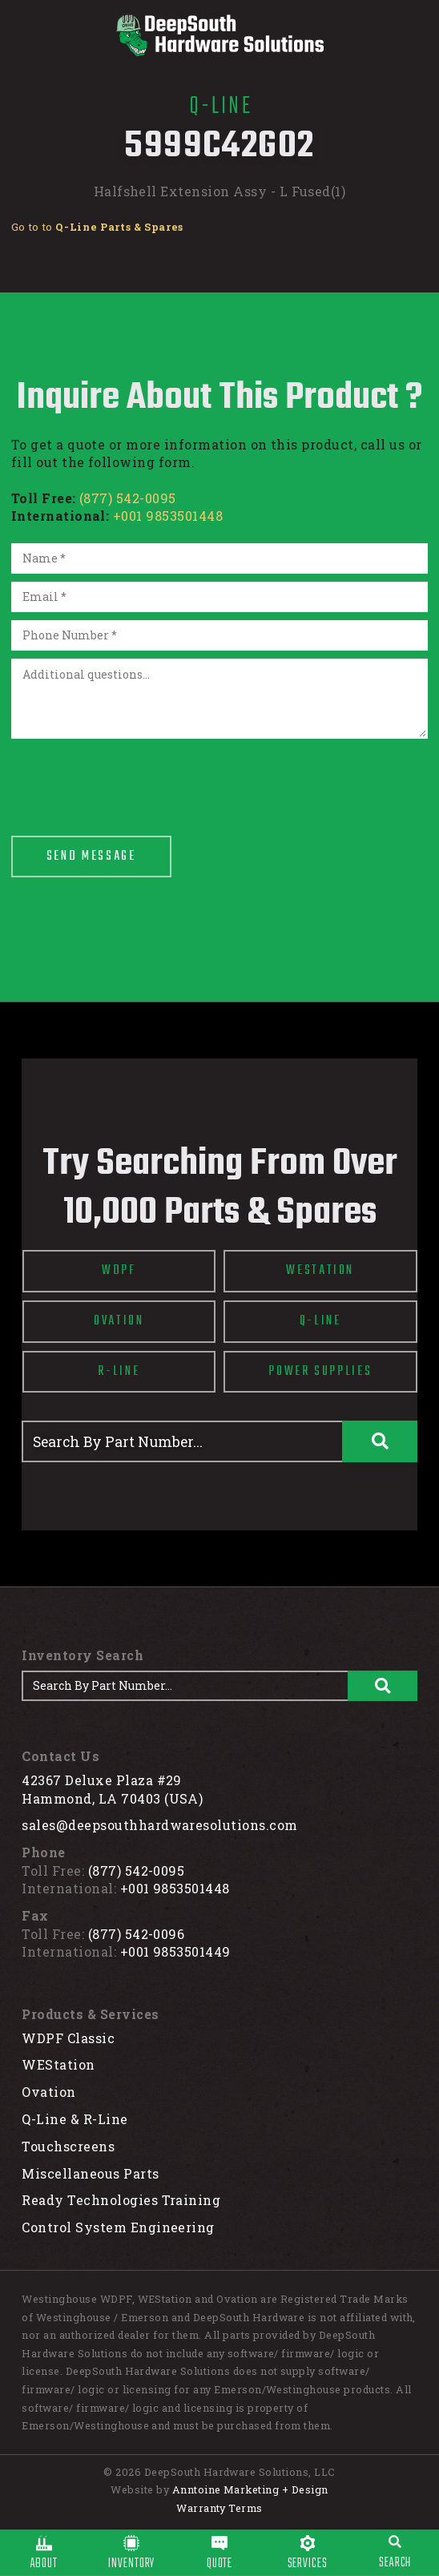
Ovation (48, 2091)
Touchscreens (68, 2146)
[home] (219, 35)
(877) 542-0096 (136, 1933)
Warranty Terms (219, 2507)
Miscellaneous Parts (90, 2173)
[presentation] (133, 778)
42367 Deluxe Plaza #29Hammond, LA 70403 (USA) (112, 1789)
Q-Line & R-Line (74, 2118)
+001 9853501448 (168, 515)
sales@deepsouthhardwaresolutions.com (159, 1824)
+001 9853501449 (175, 1951)
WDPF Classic (68, 2038)
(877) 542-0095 (127, 498)
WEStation (58, 2064)
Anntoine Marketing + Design (250, 2489)
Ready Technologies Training (121, 2199)
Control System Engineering (118, 2227)
